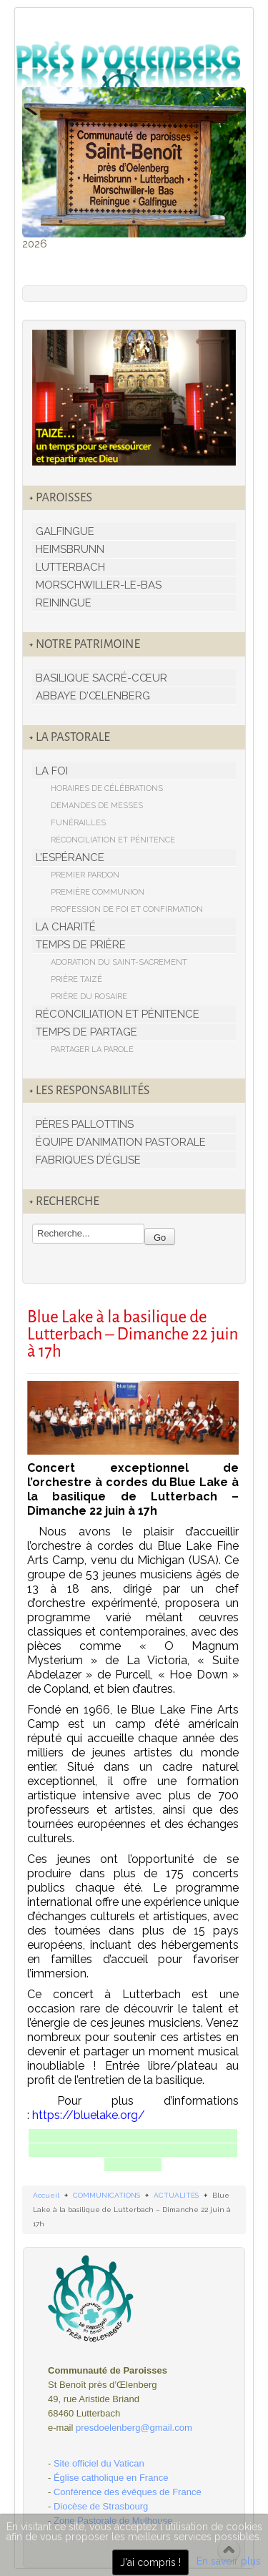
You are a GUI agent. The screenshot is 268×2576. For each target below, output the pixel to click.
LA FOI (52, 771)
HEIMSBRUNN (70, 549)
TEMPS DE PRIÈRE (81, 944)
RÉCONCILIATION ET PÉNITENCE (113, 840)
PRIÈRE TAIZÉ (76, 979)
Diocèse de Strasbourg (101, 2506)
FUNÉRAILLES (78, 822)
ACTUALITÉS (176, 2195)
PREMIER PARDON (85, 875)
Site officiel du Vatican (99, 2463)
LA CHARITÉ (66, 926)
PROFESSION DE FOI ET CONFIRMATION (127, 909)
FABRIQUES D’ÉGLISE (88, 1160)
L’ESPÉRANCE (70, 857)
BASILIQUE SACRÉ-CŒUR (101, 678)
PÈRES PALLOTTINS (85, 1124)
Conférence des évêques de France (128, 2492)
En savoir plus (229, 2561)
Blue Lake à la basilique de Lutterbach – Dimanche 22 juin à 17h (132, 1334)
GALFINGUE (65, 531)
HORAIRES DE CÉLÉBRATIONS (107, 788)
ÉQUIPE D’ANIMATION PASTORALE (121, 1142)
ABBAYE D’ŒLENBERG (93, 695)
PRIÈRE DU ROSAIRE (89, 996)
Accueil (46, 2195)
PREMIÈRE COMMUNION (97, 892)
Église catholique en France (111, 2477)
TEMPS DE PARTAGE (86, 1032)
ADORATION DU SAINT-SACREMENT (119, 962)
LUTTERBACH (70, 567)
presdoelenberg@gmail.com (134, 2427)
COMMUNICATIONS (106, 2195)
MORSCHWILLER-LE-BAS (99, 585)
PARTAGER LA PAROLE (92, 1049)
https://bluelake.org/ (88, 2115)
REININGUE (63, 602)
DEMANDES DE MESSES (97, 805)
